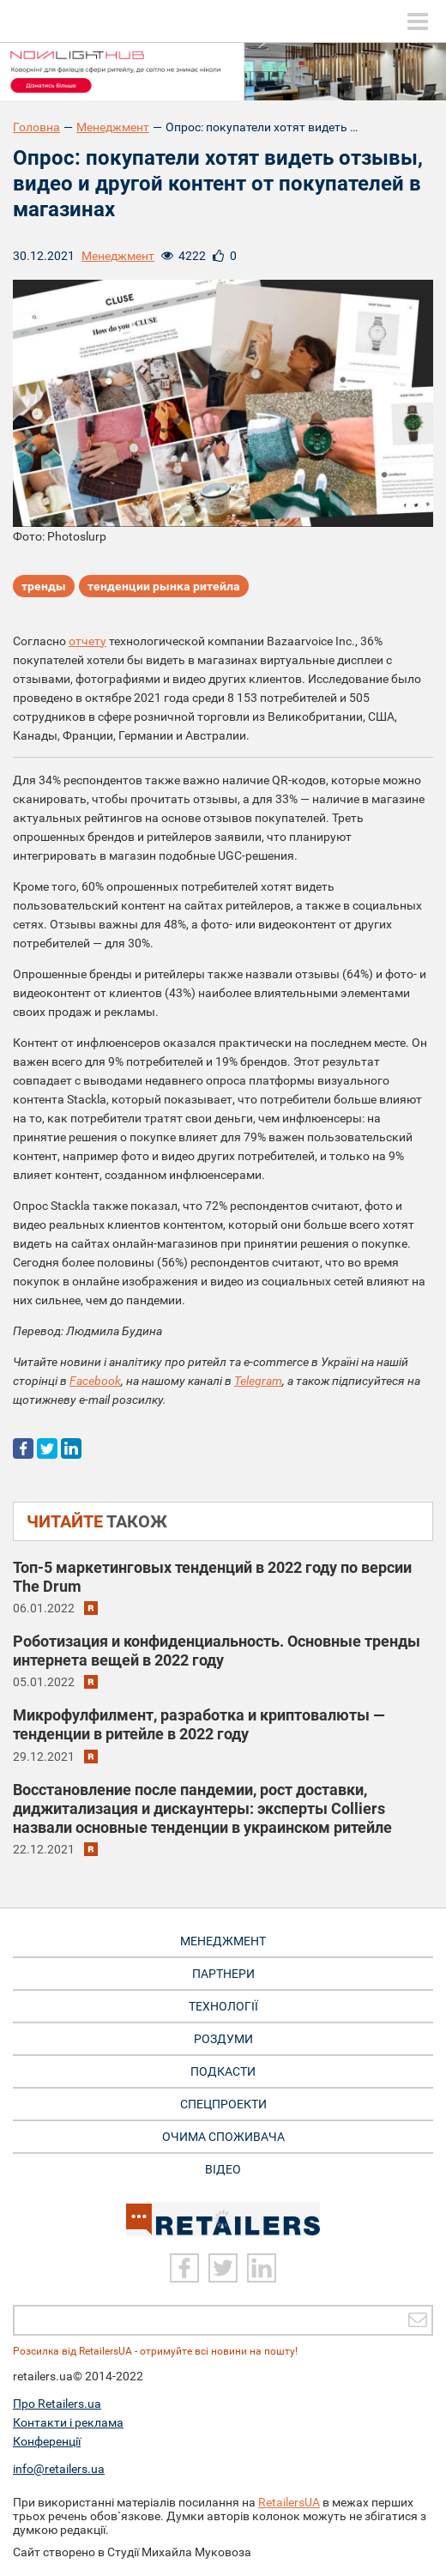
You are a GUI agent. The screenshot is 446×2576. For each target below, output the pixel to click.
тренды (43, 586)
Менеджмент (112, 127)
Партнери (223, 1973)
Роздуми (223, 2039)
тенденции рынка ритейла (163, 586)
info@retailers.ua (59, 2469)
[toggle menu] (417, 21)
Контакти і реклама (68, 2422)
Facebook (95, 1381)
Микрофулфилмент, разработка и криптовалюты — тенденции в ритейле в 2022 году (199, 1724)
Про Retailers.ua (57, 2403)
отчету (87, 641)
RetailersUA (289, 2502)
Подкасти (223, 2071)
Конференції (47, 2441)
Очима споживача (223, 2137)
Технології (223, 2006)
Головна (36, 127)
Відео (223, 2169)
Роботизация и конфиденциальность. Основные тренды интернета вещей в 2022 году (216, 1650)
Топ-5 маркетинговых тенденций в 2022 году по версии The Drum (212, 1576)
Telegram (258, 1381)
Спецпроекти (223, 2104)
